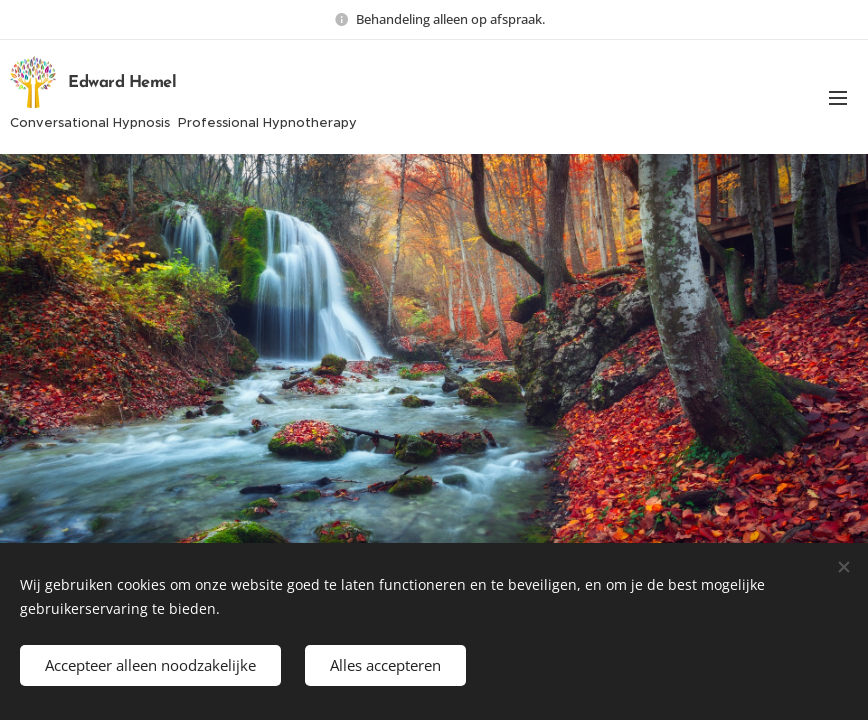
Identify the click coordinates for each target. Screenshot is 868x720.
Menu (838, 98)
